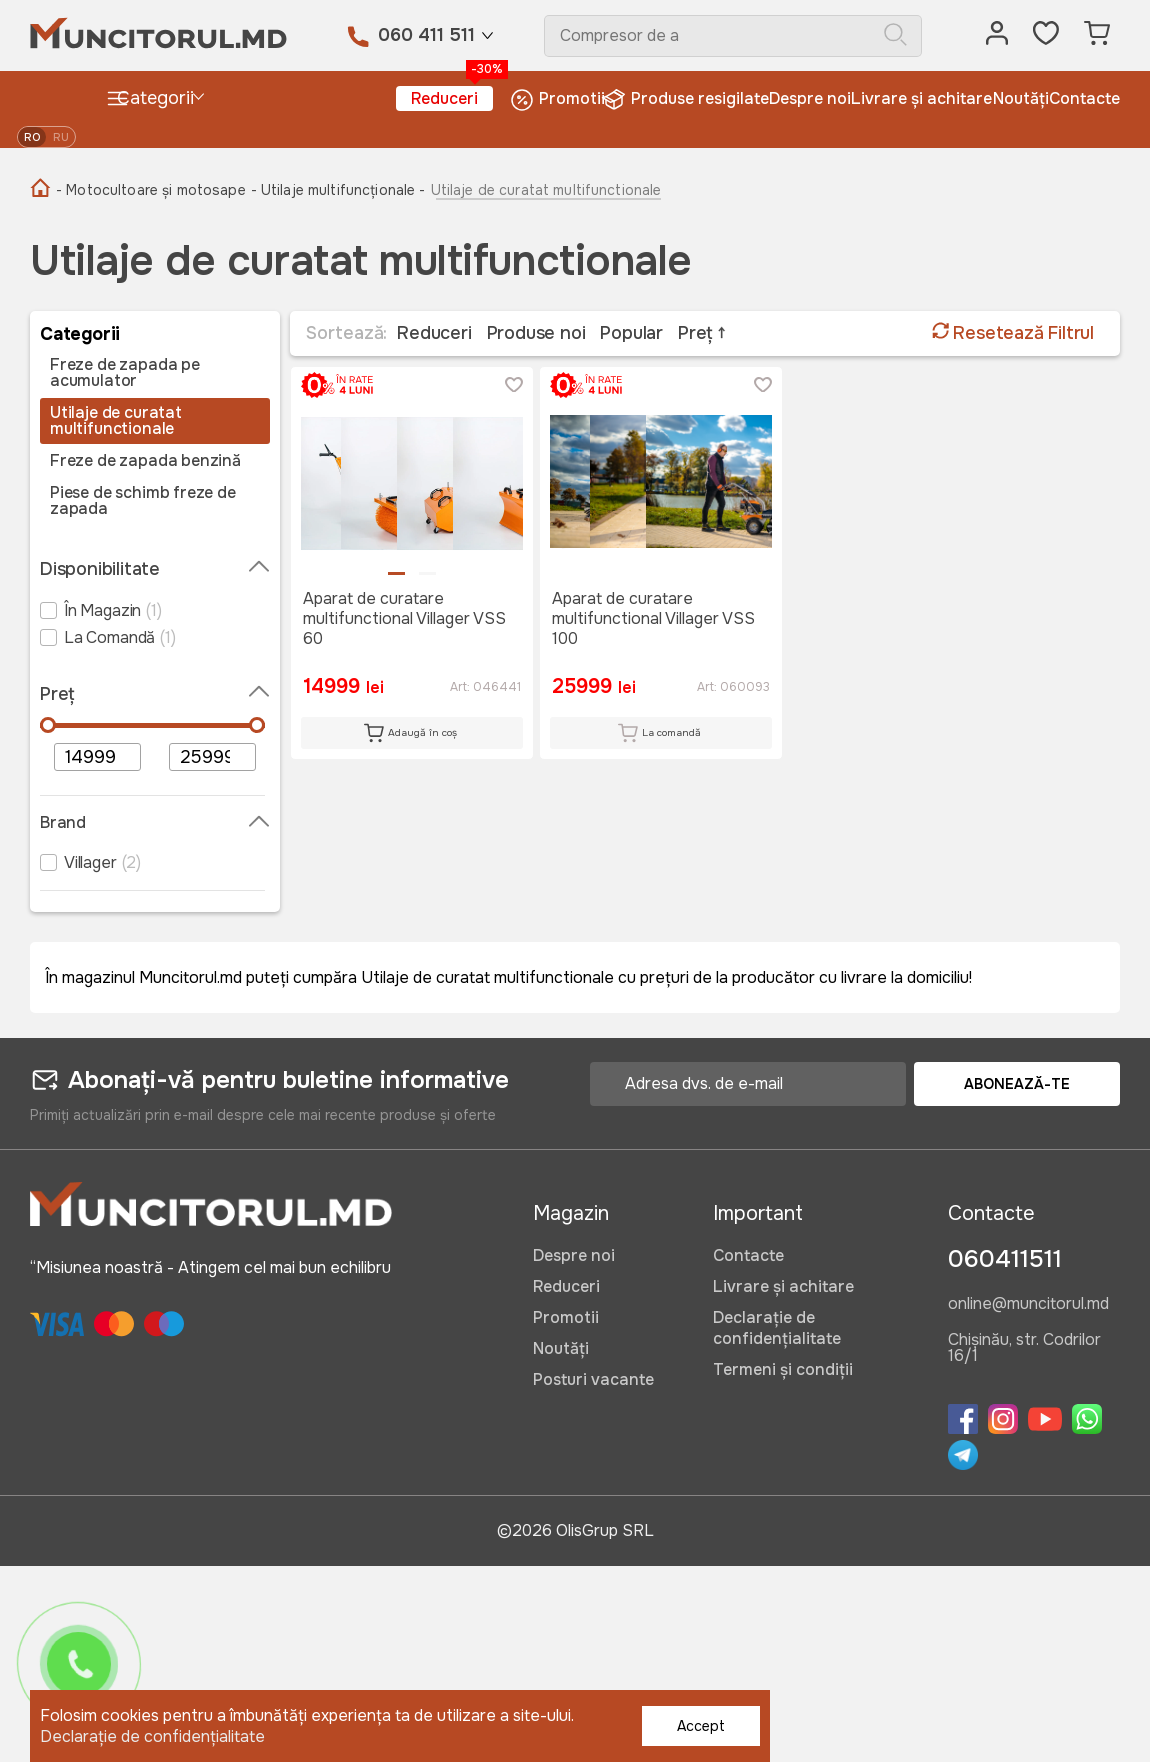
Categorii (149, 98)
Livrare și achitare (921, 98)
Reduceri (452, 97)
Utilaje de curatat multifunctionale (116, 421)
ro (32, 137)
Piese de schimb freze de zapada (143, 501)
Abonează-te (1017, 1084)
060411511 (1005, 1259)
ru (61, 137)
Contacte (1084, 98)
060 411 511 (426, 35)
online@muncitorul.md (1028, 1305)
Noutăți (1021, 98)
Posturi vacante (593, 1379)
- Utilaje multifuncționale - (338, 190)
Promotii (557, 99)
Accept (701, 1726)
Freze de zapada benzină (145, 461)
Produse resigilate (687, 99)
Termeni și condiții (783, 1369)
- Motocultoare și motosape (151, 190)
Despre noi (810, 98)
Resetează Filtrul (1013, 333)
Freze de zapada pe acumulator (125, 373)
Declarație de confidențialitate (777, 1328)
